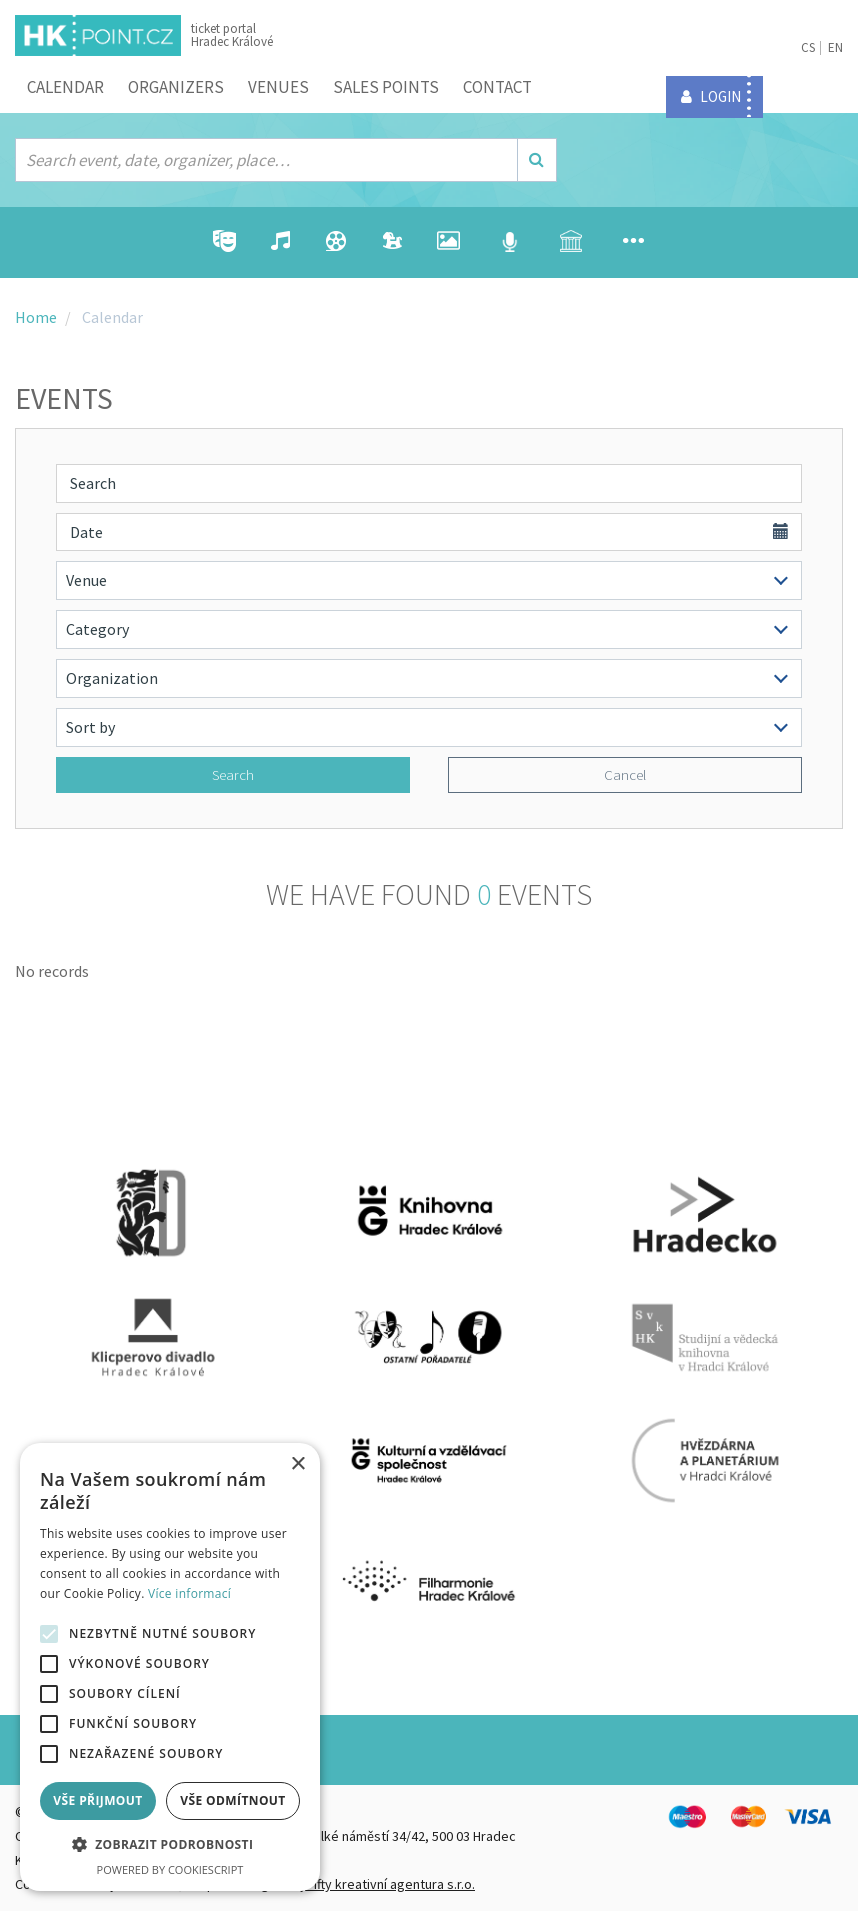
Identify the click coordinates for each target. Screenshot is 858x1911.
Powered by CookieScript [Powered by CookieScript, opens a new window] (170, 1869)
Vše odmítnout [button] (232, 1800)
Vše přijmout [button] (97, 1800)
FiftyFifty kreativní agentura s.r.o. (378, 1884)
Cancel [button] (625, 774)
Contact (497, 87)
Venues (278, 87)
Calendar (65, 87)
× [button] (297, 1464)
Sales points (386, 87)
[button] (170, 1845)
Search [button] (233, 774)
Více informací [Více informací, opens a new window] (189, 1593)
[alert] (170, 1667)
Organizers (176, 87)
